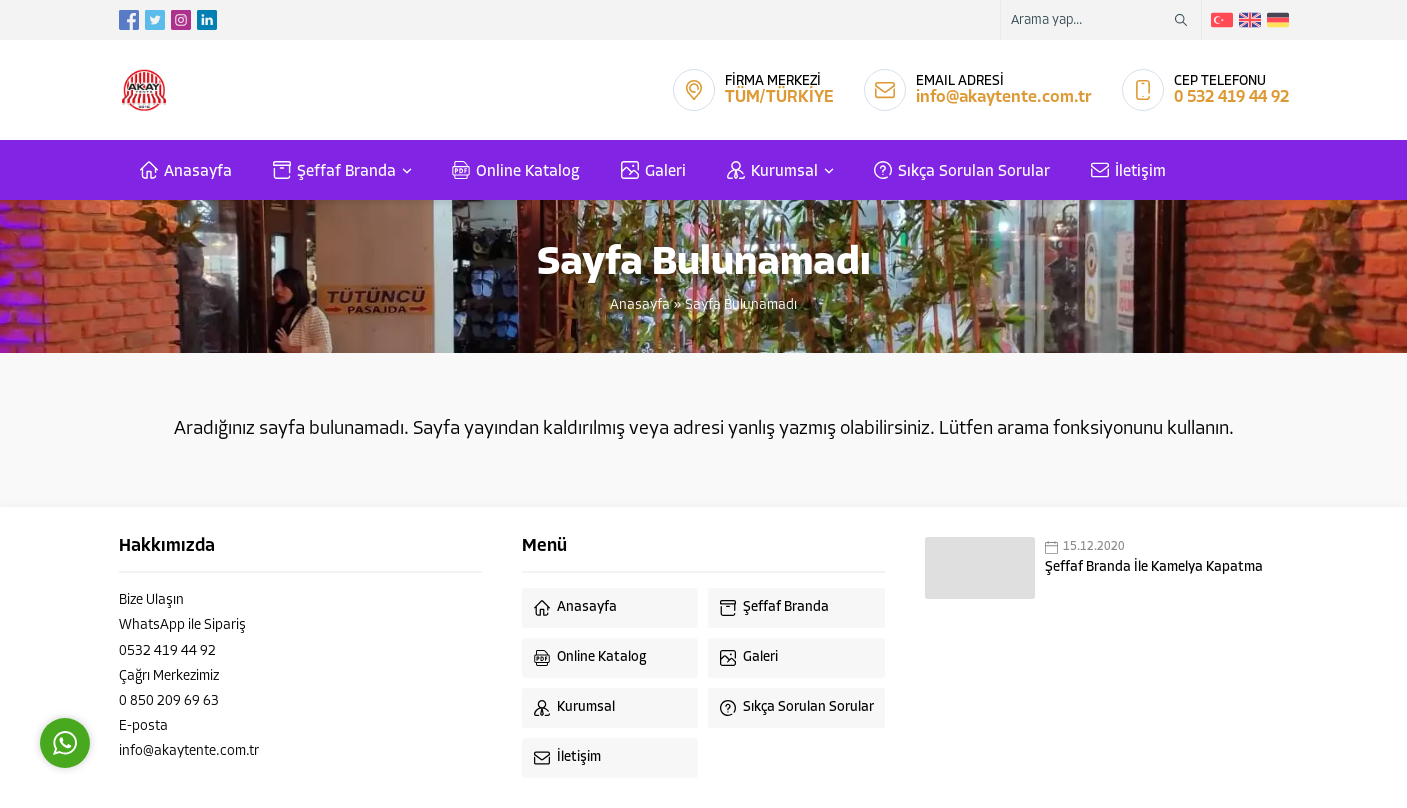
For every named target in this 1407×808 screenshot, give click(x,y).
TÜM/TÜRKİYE (779, 97)
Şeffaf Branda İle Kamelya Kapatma (1154, 567)
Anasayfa (640, 305)
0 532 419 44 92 (1231, 97)
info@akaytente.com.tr (1004, 97)
